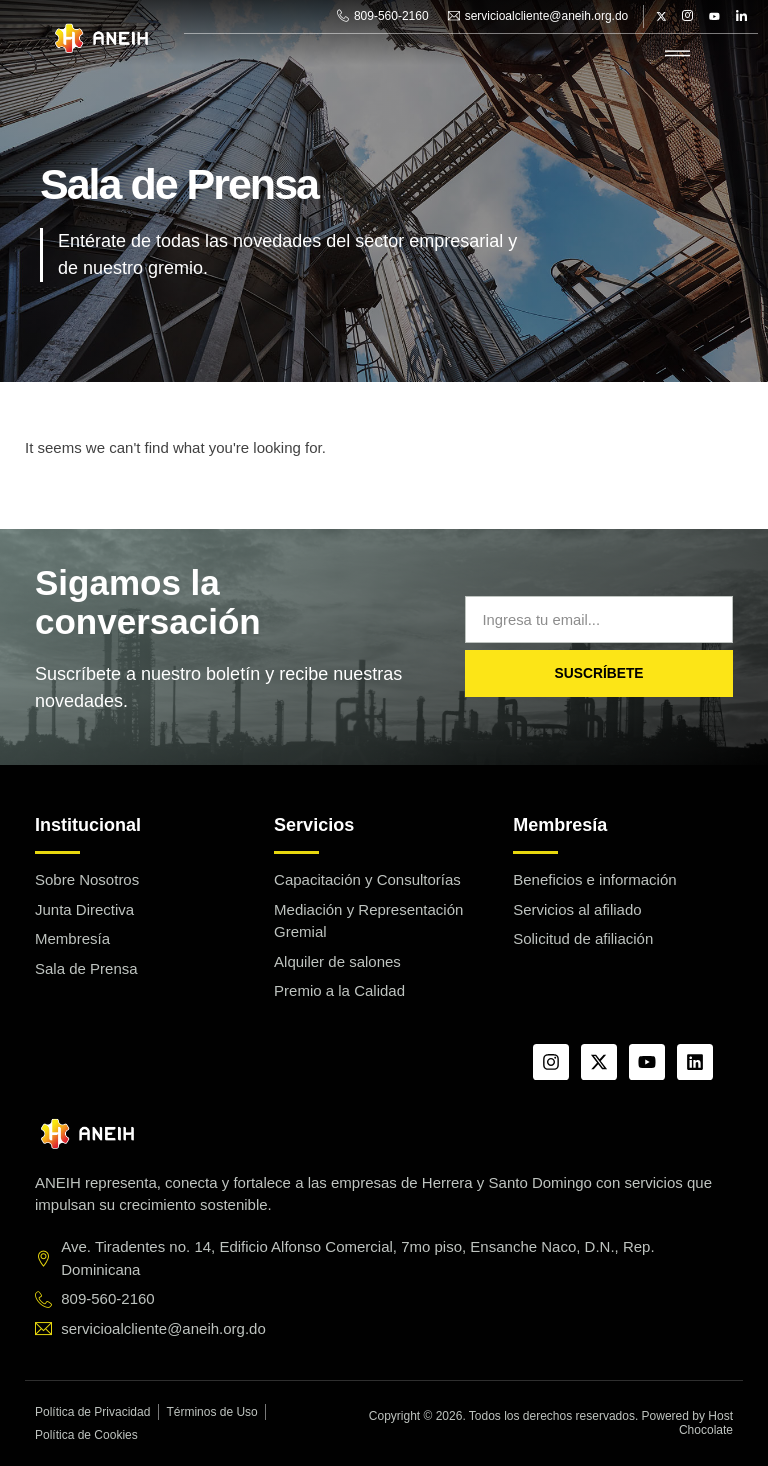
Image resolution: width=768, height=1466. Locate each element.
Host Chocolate (706, 1422)
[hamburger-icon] (677, 54)
